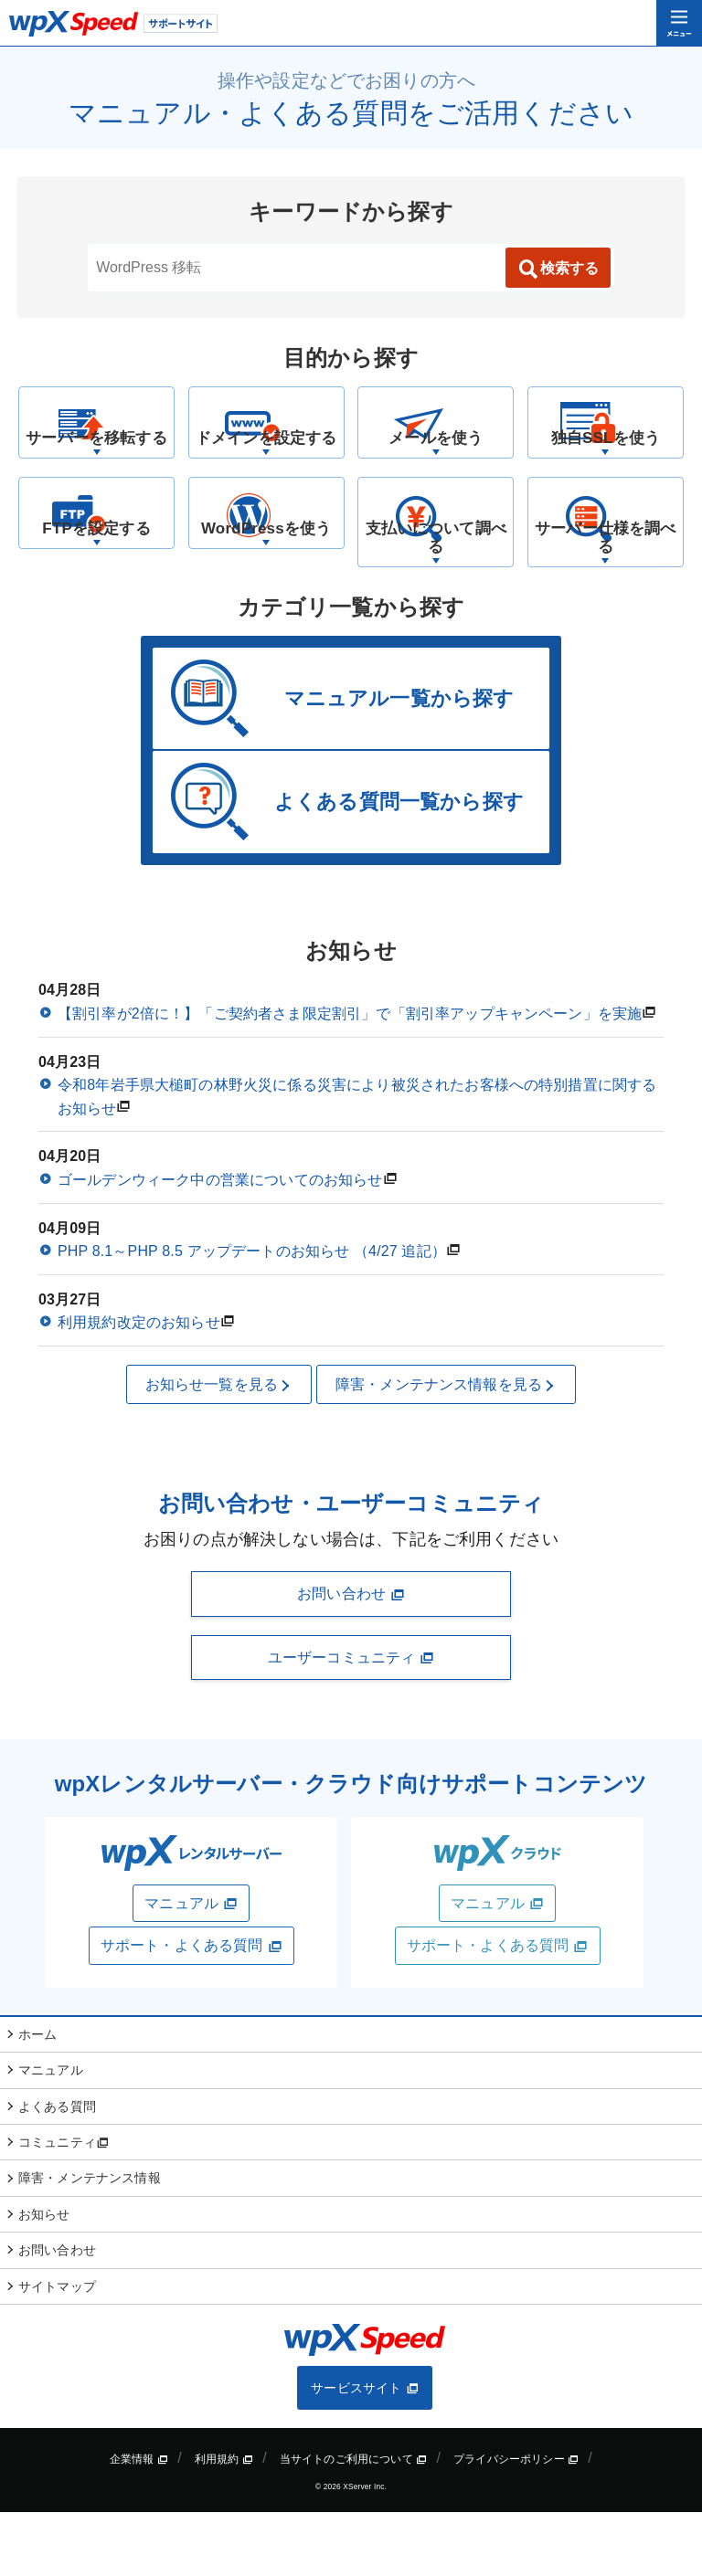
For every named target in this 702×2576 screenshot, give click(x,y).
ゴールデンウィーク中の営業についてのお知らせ (220, 1243)
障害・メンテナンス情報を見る (446, 1449)
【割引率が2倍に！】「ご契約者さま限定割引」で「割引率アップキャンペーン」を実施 (350, 1077)
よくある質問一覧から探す (399, 865)
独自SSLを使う (605, 469)
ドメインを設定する (265, 469)
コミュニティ (63, 2206)
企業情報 (139, 2523)
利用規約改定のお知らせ (139, 1386)
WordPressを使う (266, 591)
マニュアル (191, 1967)
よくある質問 (57, 2170)
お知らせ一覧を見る (219, 1449)
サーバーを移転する (96, 469)
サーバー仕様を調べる (605, 601)
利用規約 (224, 2523)
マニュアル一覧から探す (399, 762)
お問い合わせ (351, 1658)
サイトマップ (57, 2350)
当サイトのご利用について (354, 2523)
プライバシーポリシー (516, 2523)
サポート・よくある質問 (191, 2009)
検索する (557, 269)
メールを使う (435, 469)
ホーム (37, 2098)
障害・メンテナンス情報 (89, 2241)
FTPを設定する (96, 591)
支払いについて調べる (435, 601)
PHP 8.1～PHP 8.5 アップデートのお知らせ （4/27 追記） (252, 1315)
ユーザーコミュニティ (351, 1722)
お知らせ (44, 2278)
